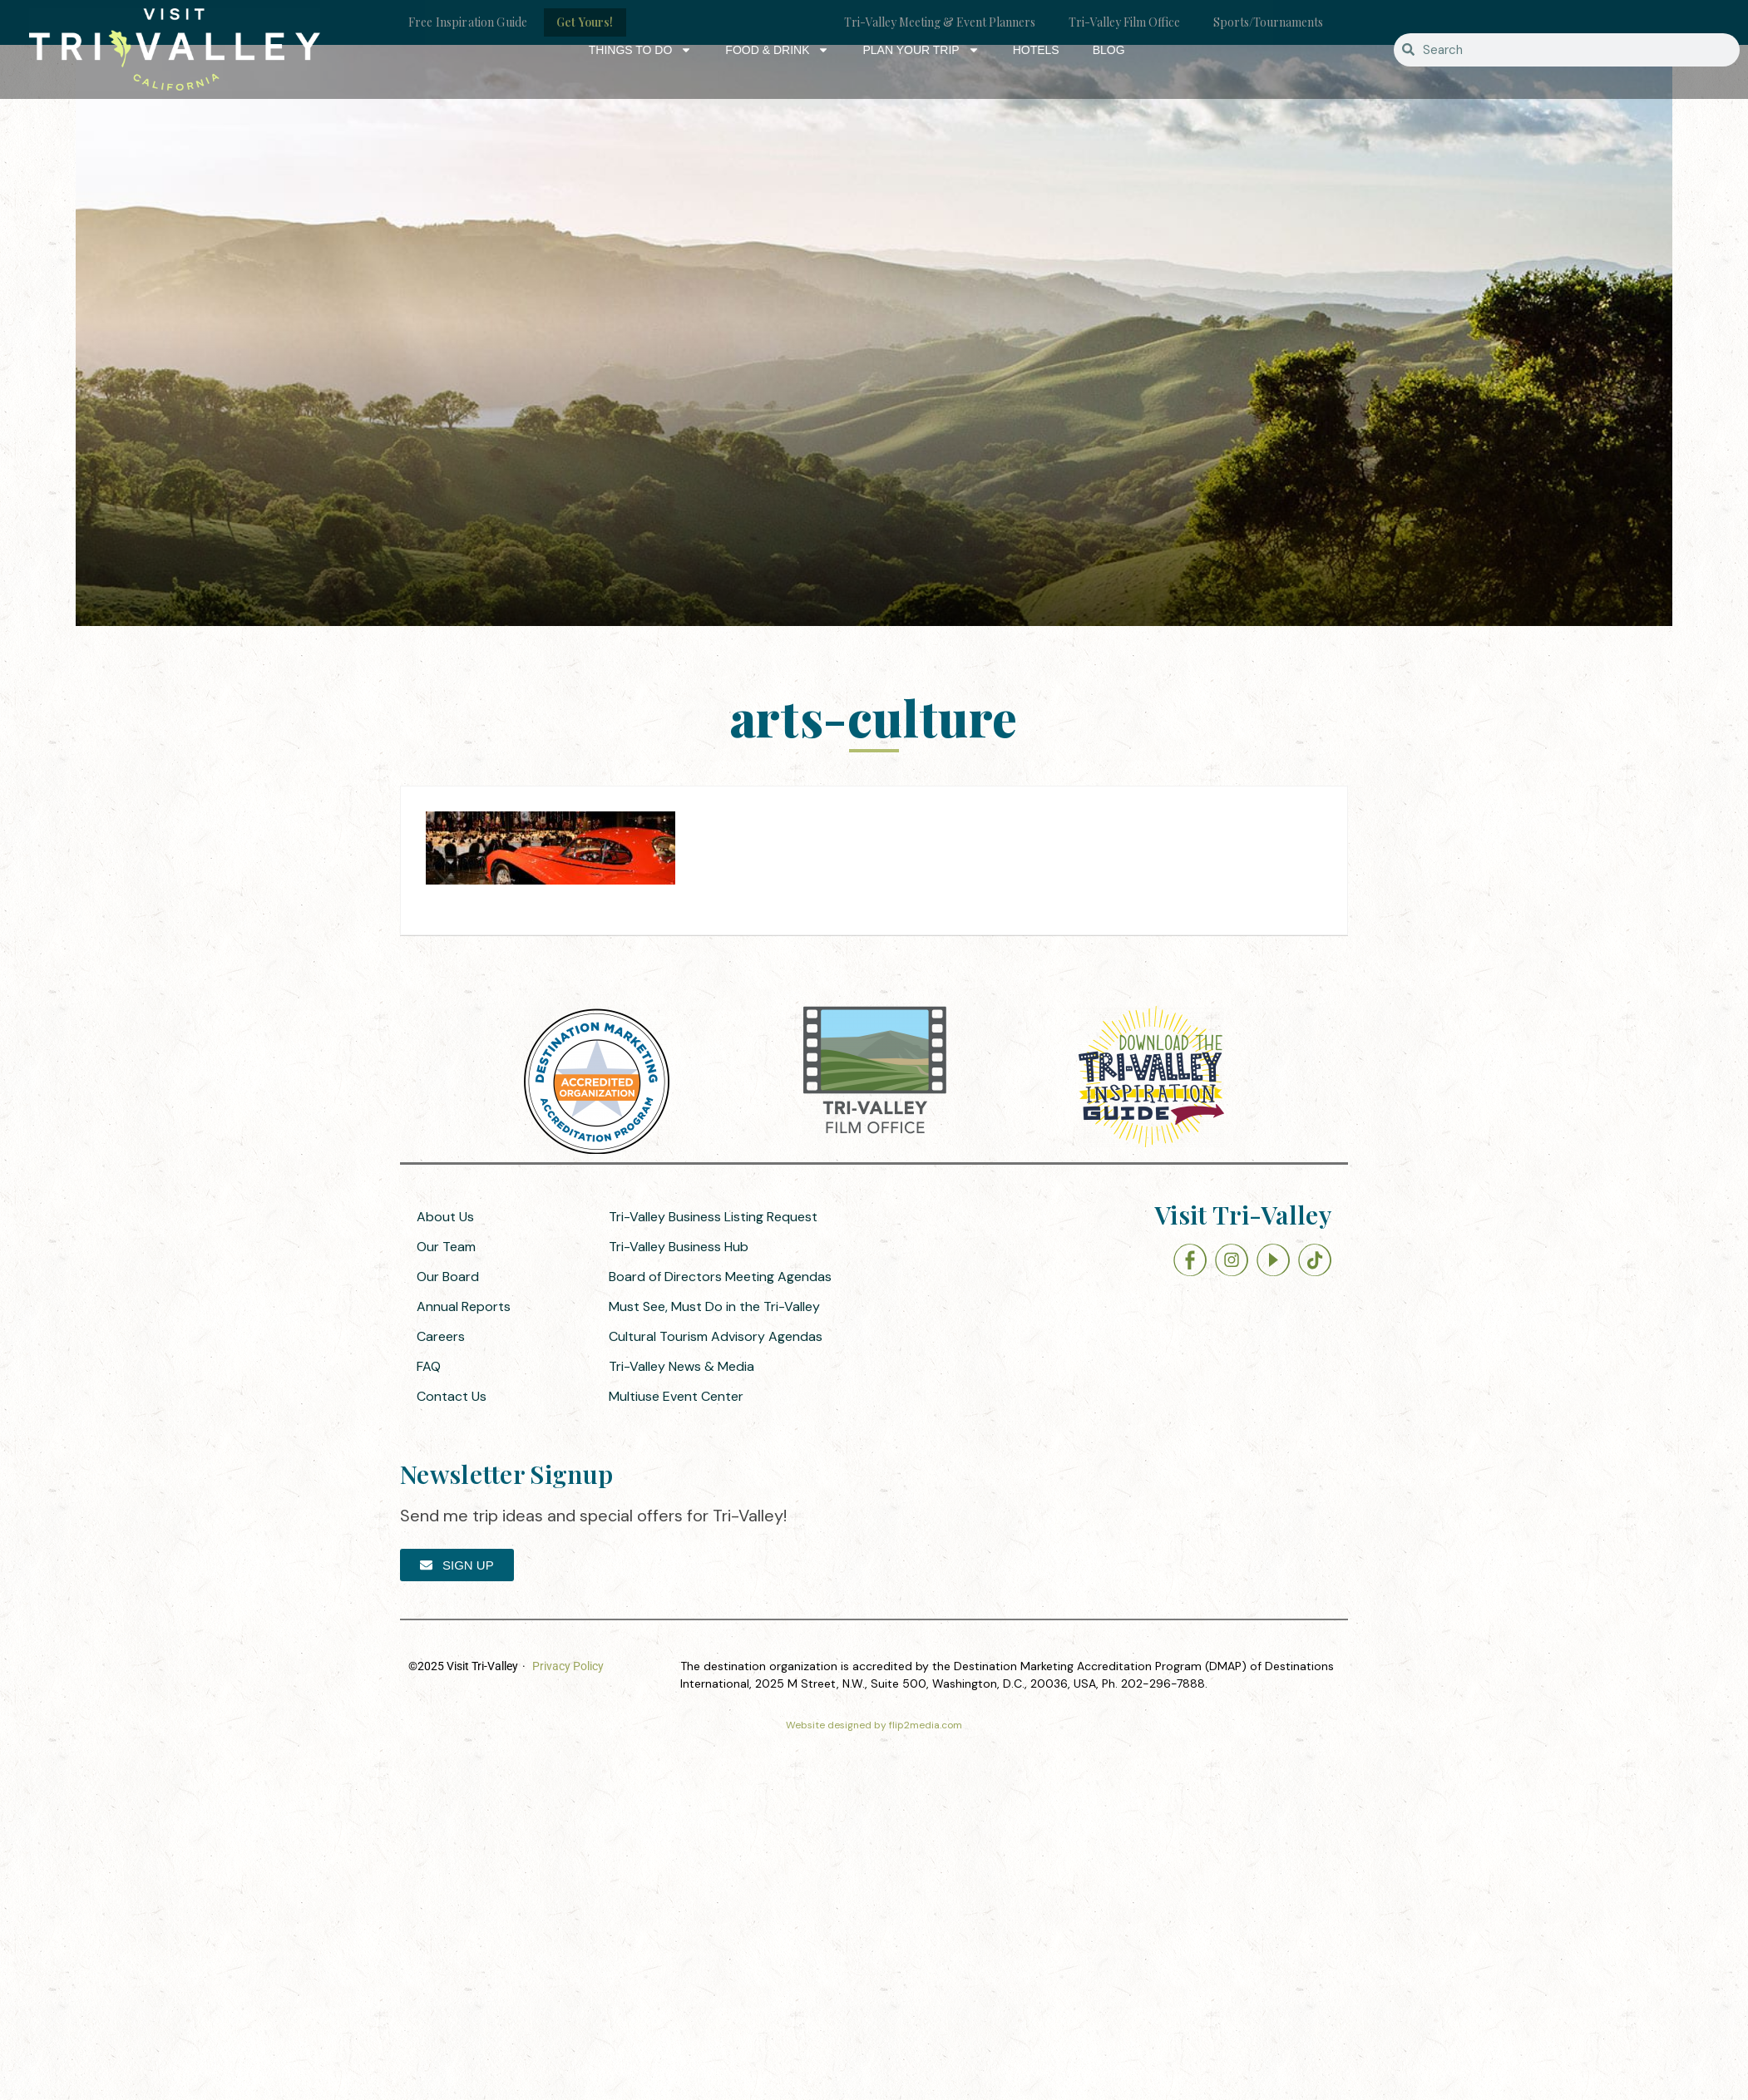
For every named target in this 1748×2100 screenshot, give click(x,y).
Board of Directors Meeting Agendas (720, 1276)
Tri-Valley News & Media (681, 1366)
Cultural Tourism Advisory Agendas (715, 1336)
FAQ (429, 1366)
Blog (1109, 50)
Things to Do (641, 50)
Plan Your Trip (920, 50)
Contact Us (451, 1396)
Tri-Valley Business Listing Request (713, 1216)
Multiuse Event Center (676, 1396)
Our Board (448, 1276)
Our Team (446, 1246)
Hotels (1036, 50)
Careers (441, 1336)
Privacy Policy (568, 1666)
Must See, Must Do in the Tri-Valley (714, 1306)
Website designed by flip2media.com (874, 1725)
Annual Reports (464, 1306)
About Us (445, 1216)
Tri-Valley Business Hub (678, 1246)
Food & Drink (777, 50)
